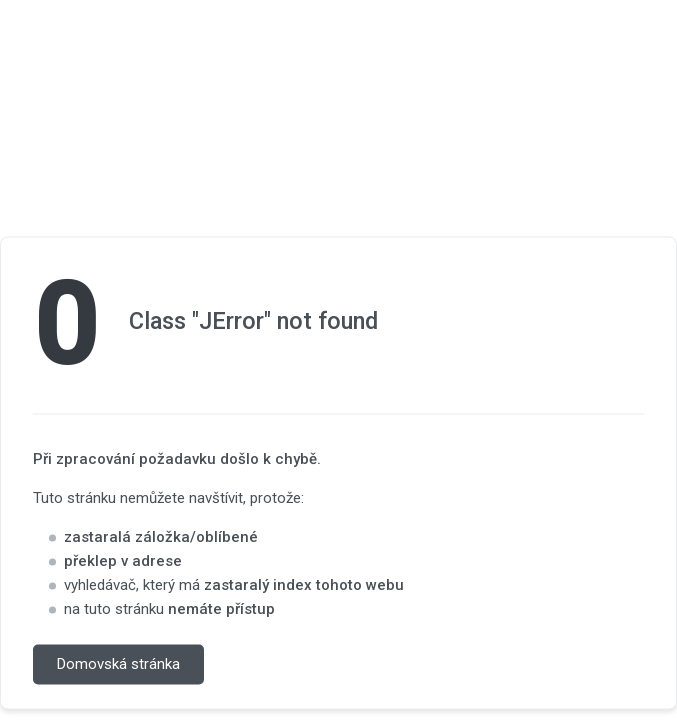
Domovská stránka (118, 665)
